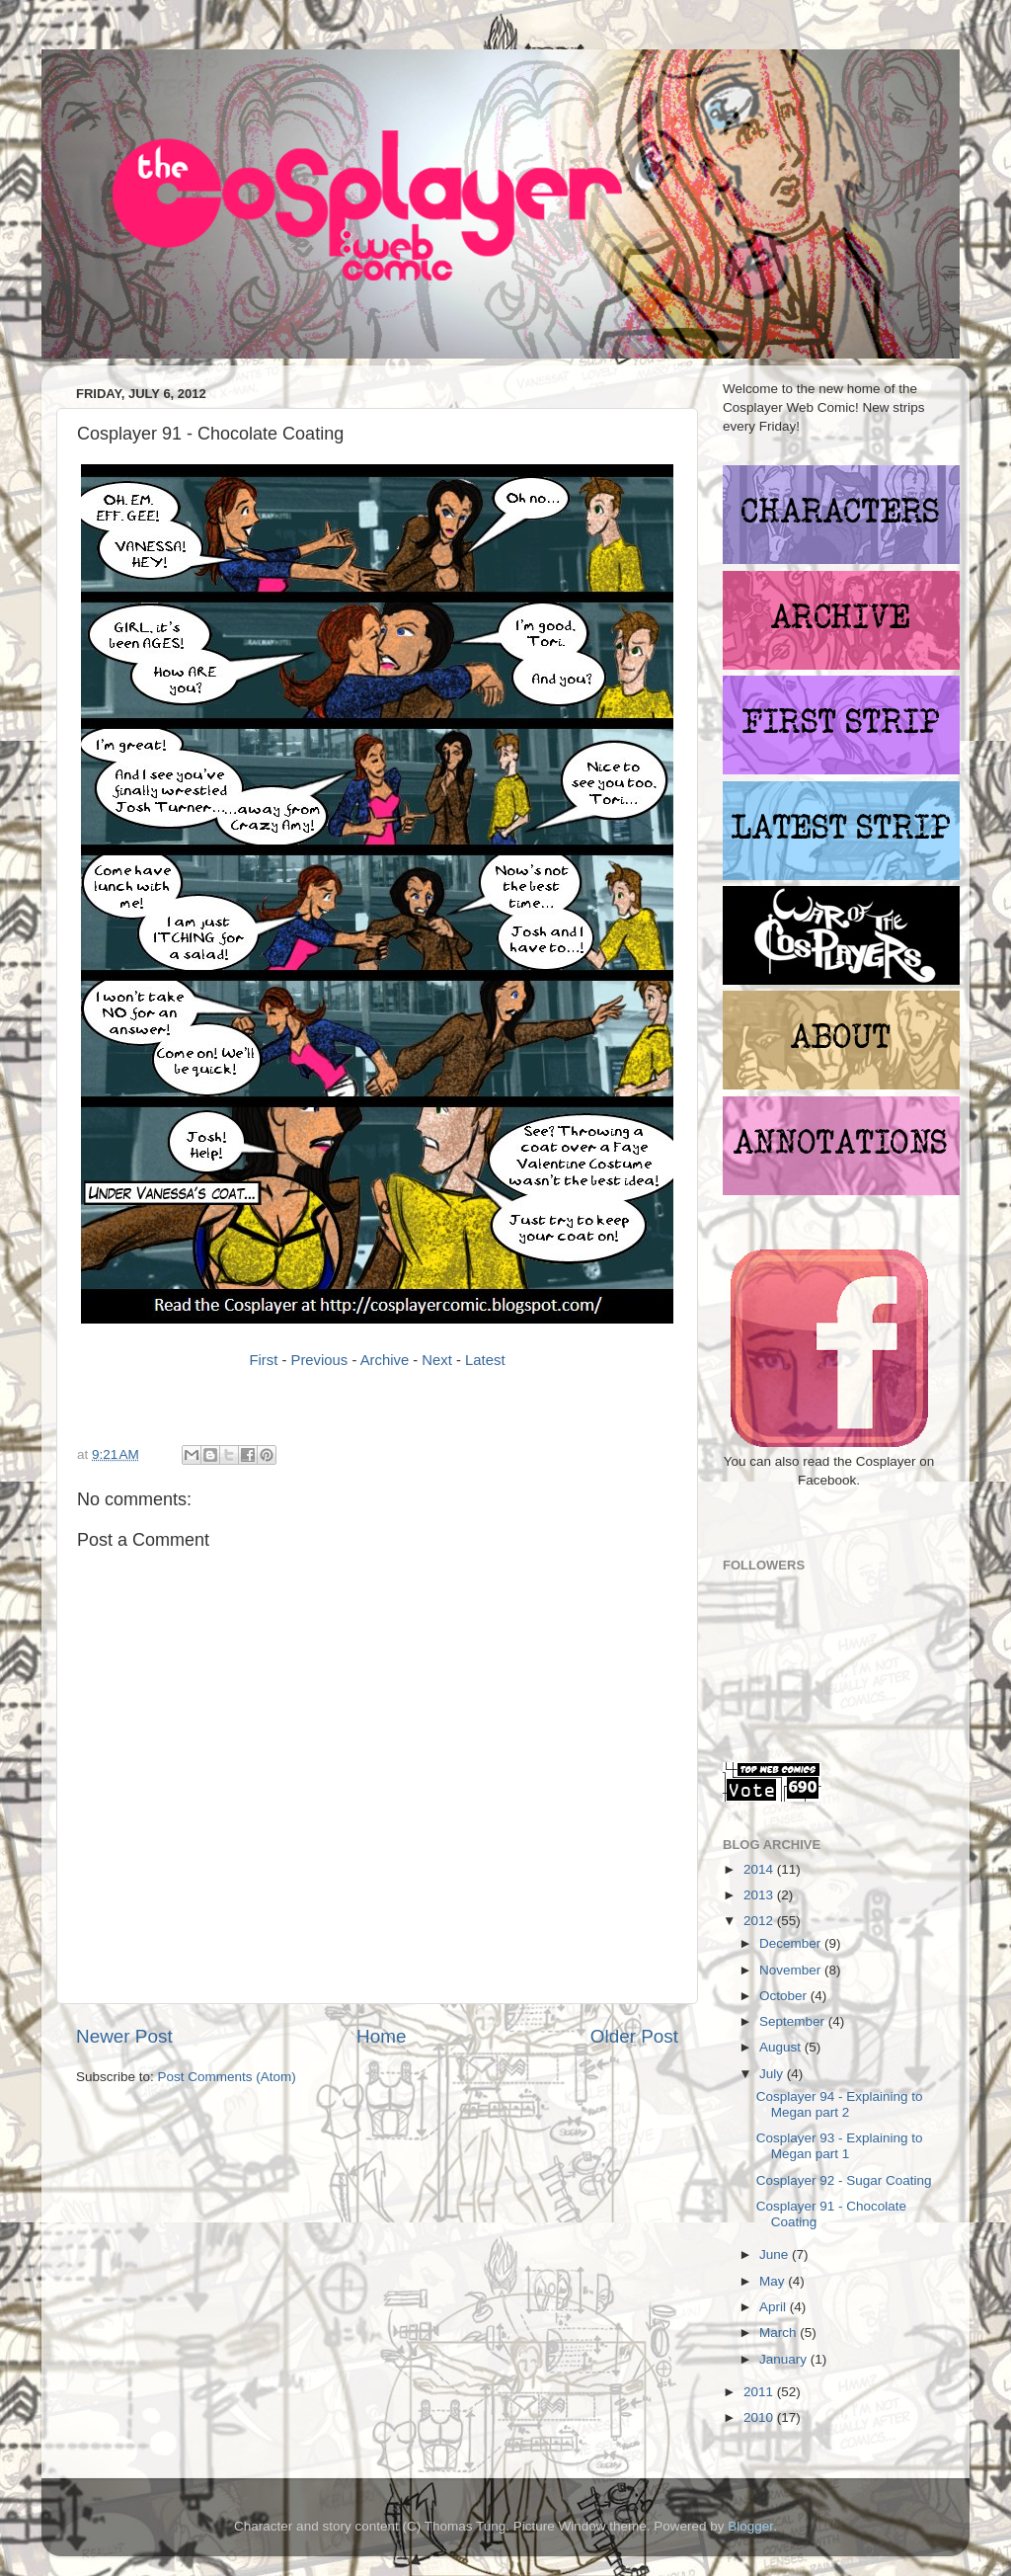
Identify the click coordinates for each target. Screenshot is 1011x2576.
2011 (760, 2391)
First (263, 1360)
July (773, 2073)
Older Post (634, 2036)
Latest (485, 1360)
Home (381, 2036)
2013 (760, 1895)
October (785, 1995)
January (785, 2359)
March (779, 2332)
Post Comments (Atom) (227, 2076)
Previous (320, 1360)
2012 (760, 1920)
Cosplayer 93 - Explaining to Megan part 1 (839, 2146)
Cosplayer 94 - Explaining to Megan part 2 (839, 2104)
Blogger (750, 2526)
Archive (385, 1360)
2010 (760, 2417)
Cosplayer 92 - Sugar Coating (844, 2180)
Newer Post (124, 2036)
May (773, 2281)
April (774, 2306)
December (791, 1943)
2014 (760, 1869)
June (775, 2254)
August (782, 2047)
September (793, 2021)
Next (437, 1360)
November (791, 1970)
